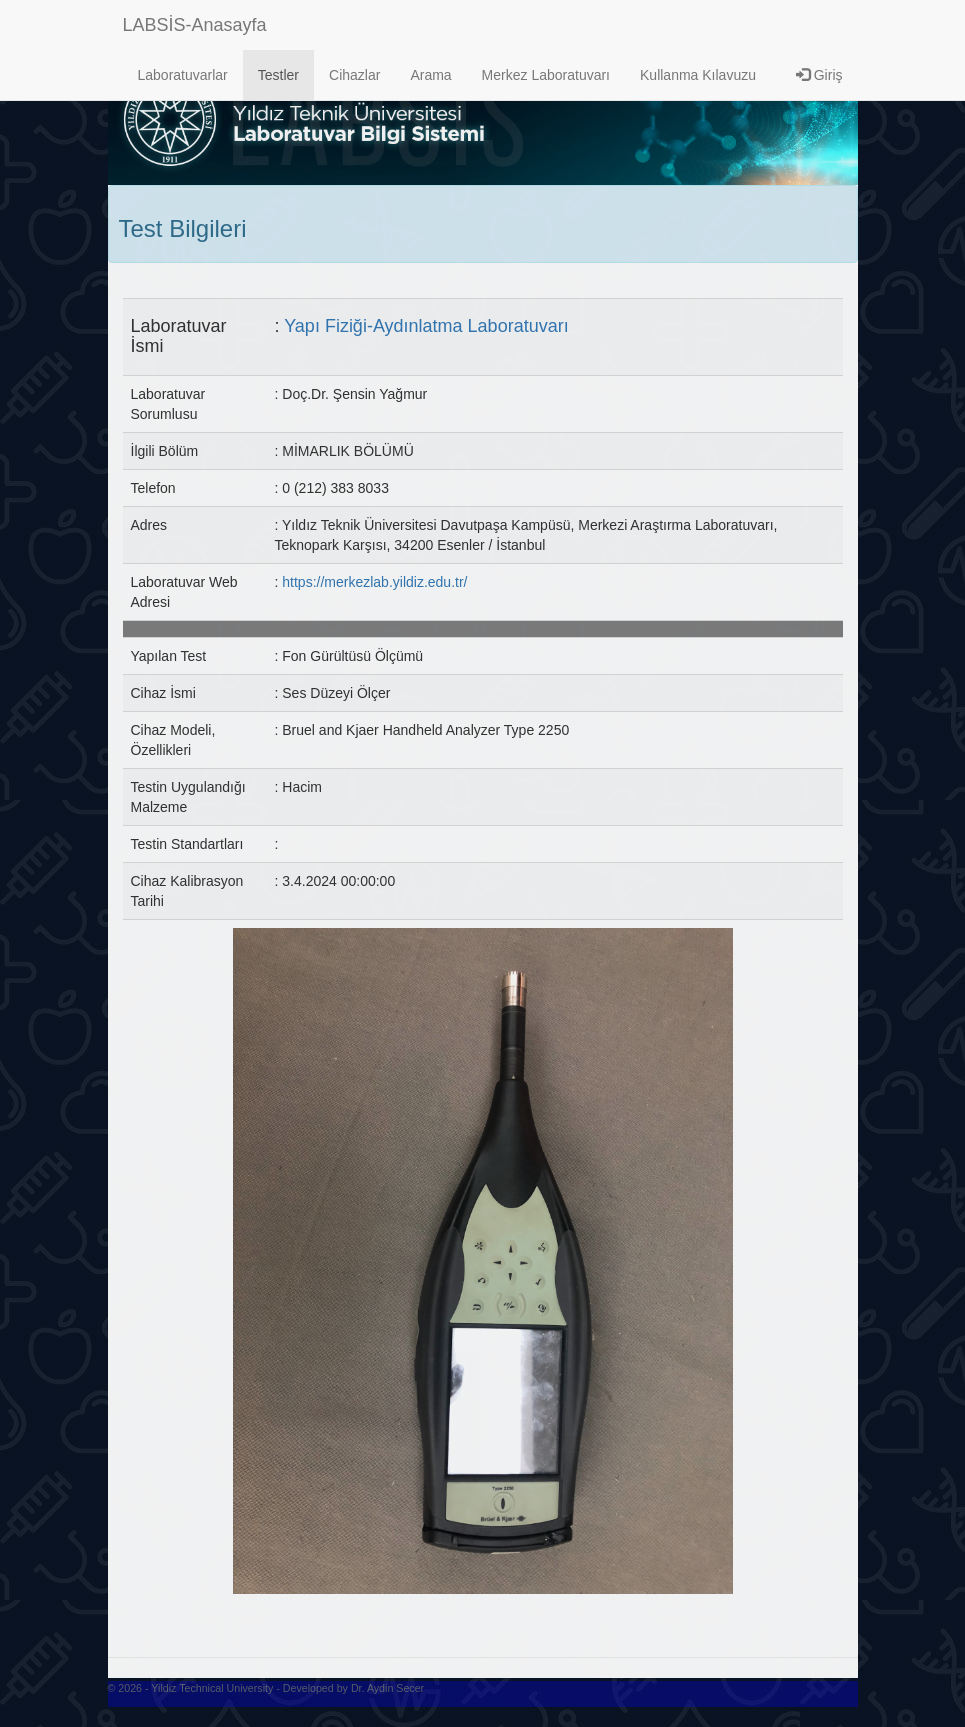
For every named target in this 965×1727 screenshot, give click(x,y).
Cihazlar (354, 75)
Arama (430, 75)
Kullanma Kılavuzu (698, 75)
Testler (278, 75)
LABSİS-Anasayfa (195, 25)
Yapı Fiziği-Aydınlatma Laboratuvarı (426, 326)
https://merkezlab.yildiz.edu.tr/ (374, 582)
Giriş (819, 75)
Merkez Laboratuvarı (546, 75)
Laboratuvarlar (183, 75)
